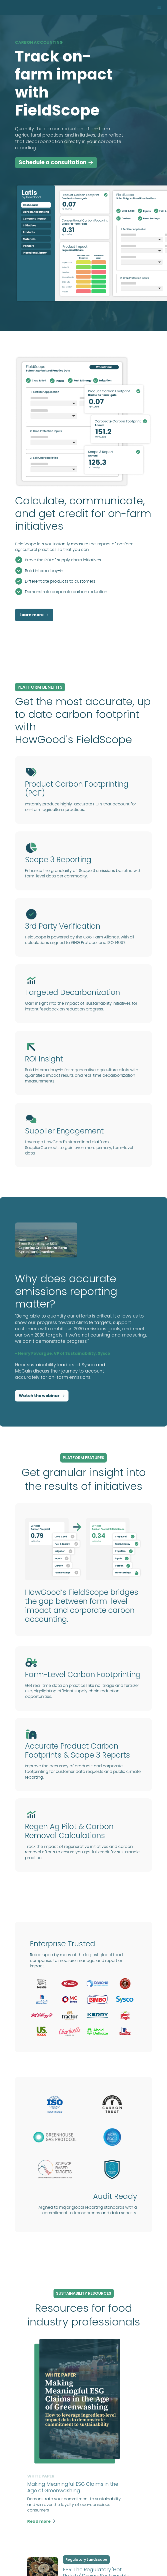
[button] (159, 7)
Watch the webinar (42, 1400)
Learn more (34, 615)
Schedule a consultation (56, 162)
